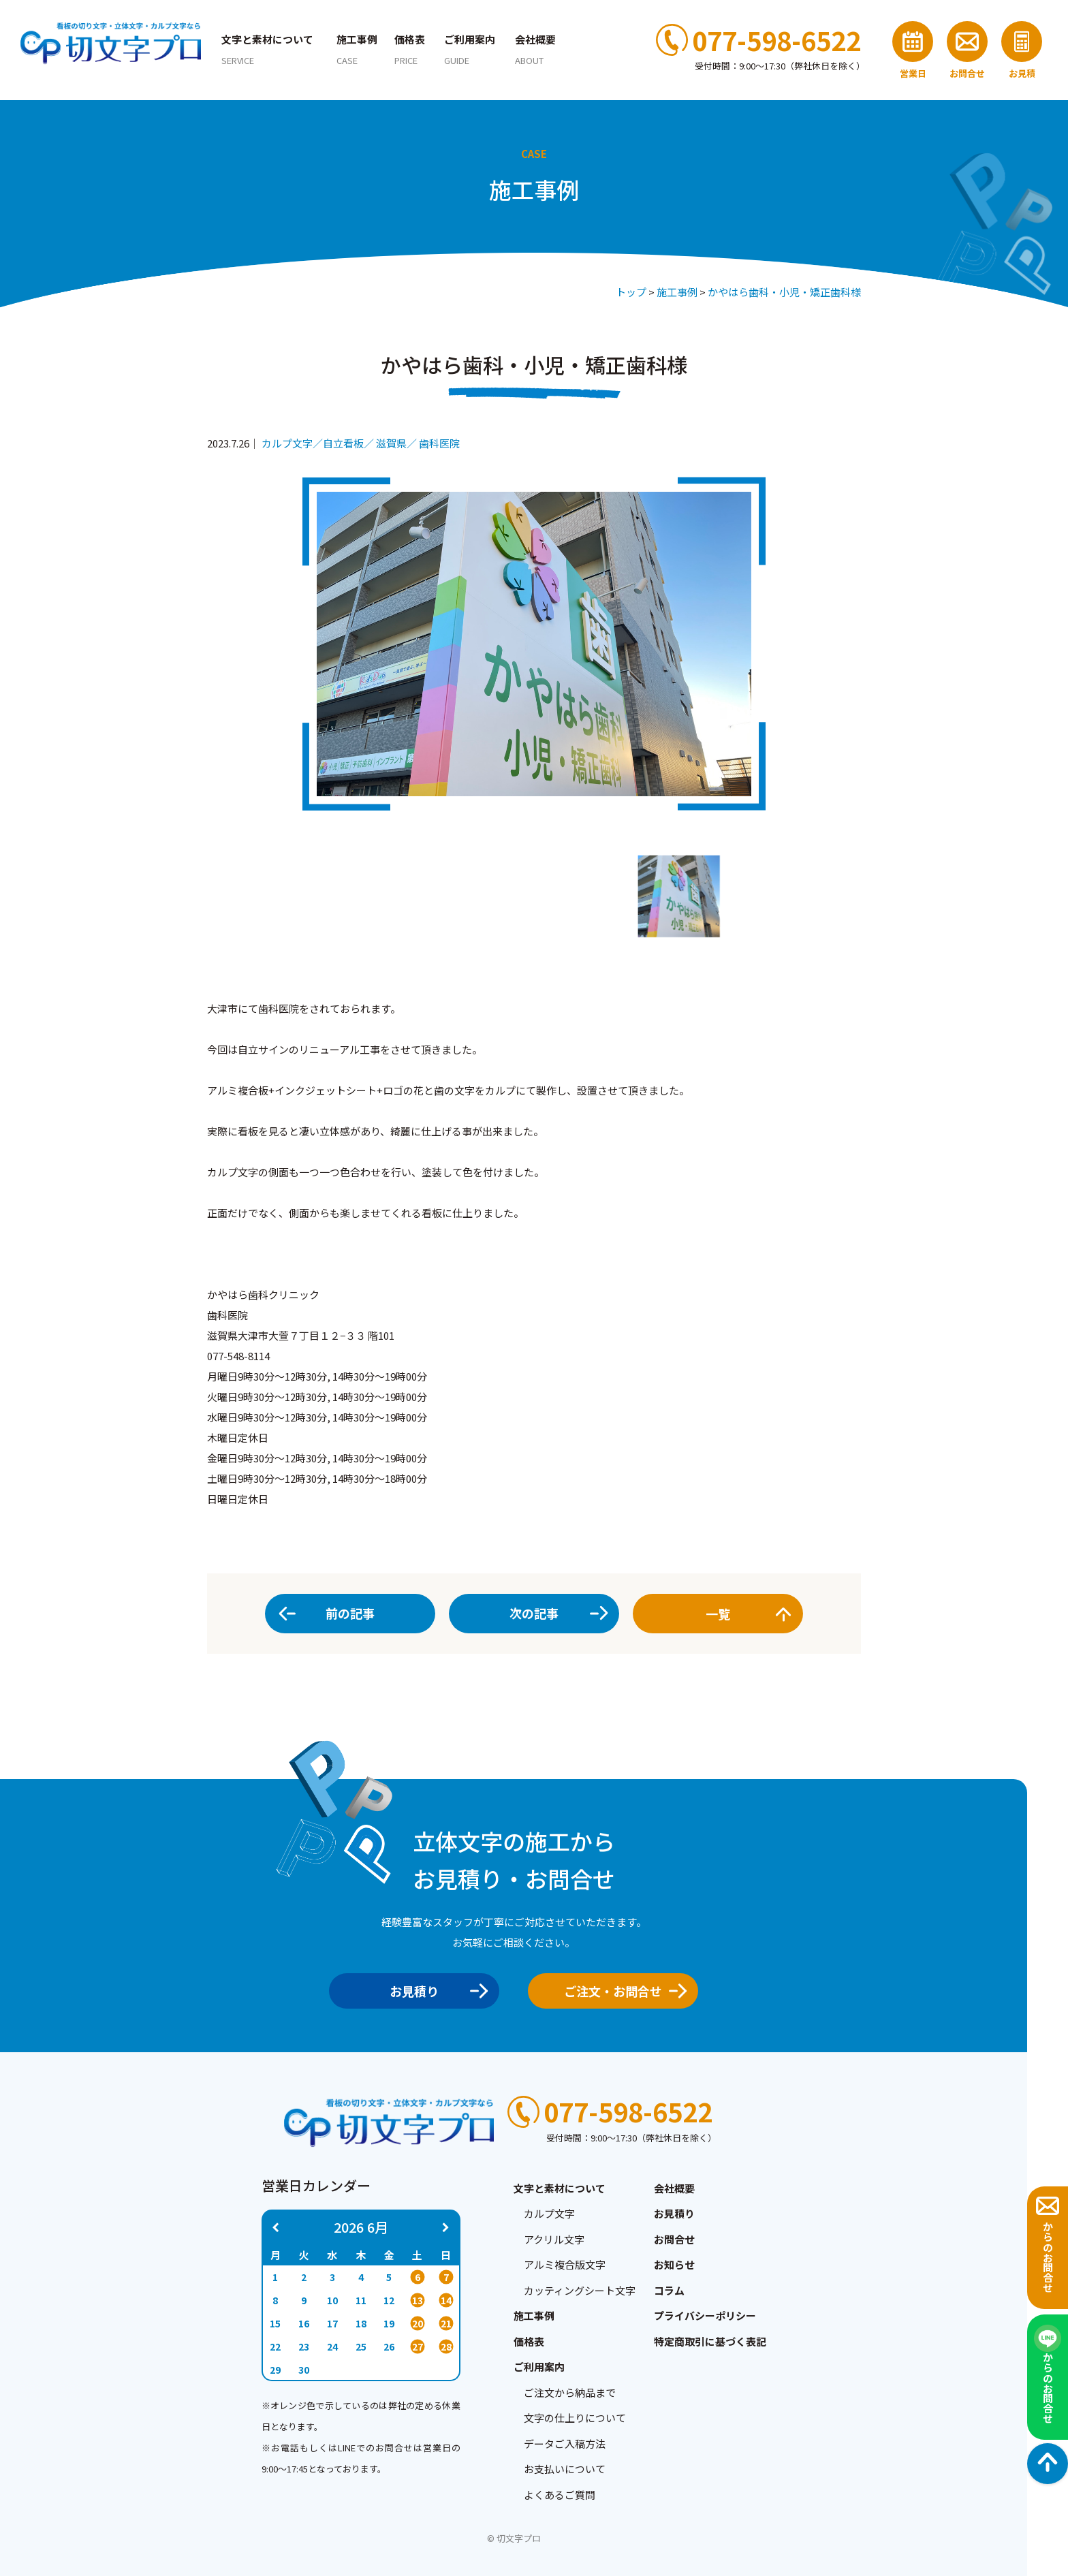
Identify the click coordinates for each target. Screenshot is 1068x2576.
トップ (631, 292)
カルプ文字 (549, 2213)
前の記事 (350, 1613)
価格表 (409, 49)
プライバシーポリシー (705, 2315)
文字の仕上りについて (575, 2417)
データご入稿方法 (565, 2443)
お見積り (434, 1991)
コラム (669, 2290)
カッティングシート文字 (579, 2290)
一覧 (745, 1613)
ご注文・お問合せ (621, 1991)
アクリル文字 (554, 2239)
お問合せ (674, 2239)
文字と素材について (267, 49)
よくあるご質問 (559, 2494)
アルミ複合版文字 (565, 2264)
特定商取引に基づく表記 (710, 2341)
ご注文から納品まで (570, 2392)
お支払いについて (565, 2469)
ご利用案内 (469, 49)
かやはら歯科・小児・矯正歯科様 (784, 292)
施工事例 (356, 49)
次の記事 (534, 1613)
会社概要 (535, 49)
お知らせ (674, 2264)
